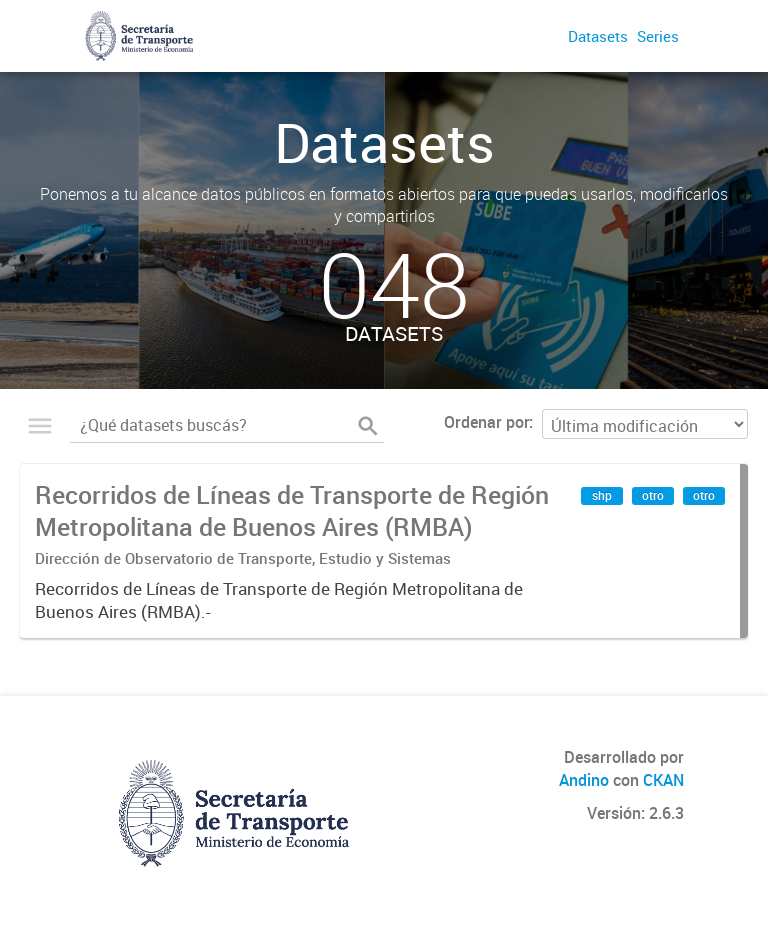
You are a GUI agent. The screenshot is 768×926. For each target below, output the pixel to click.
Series (658, 36)
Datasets (598, 36)
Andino (584, 780)
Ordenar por (486, 422)
